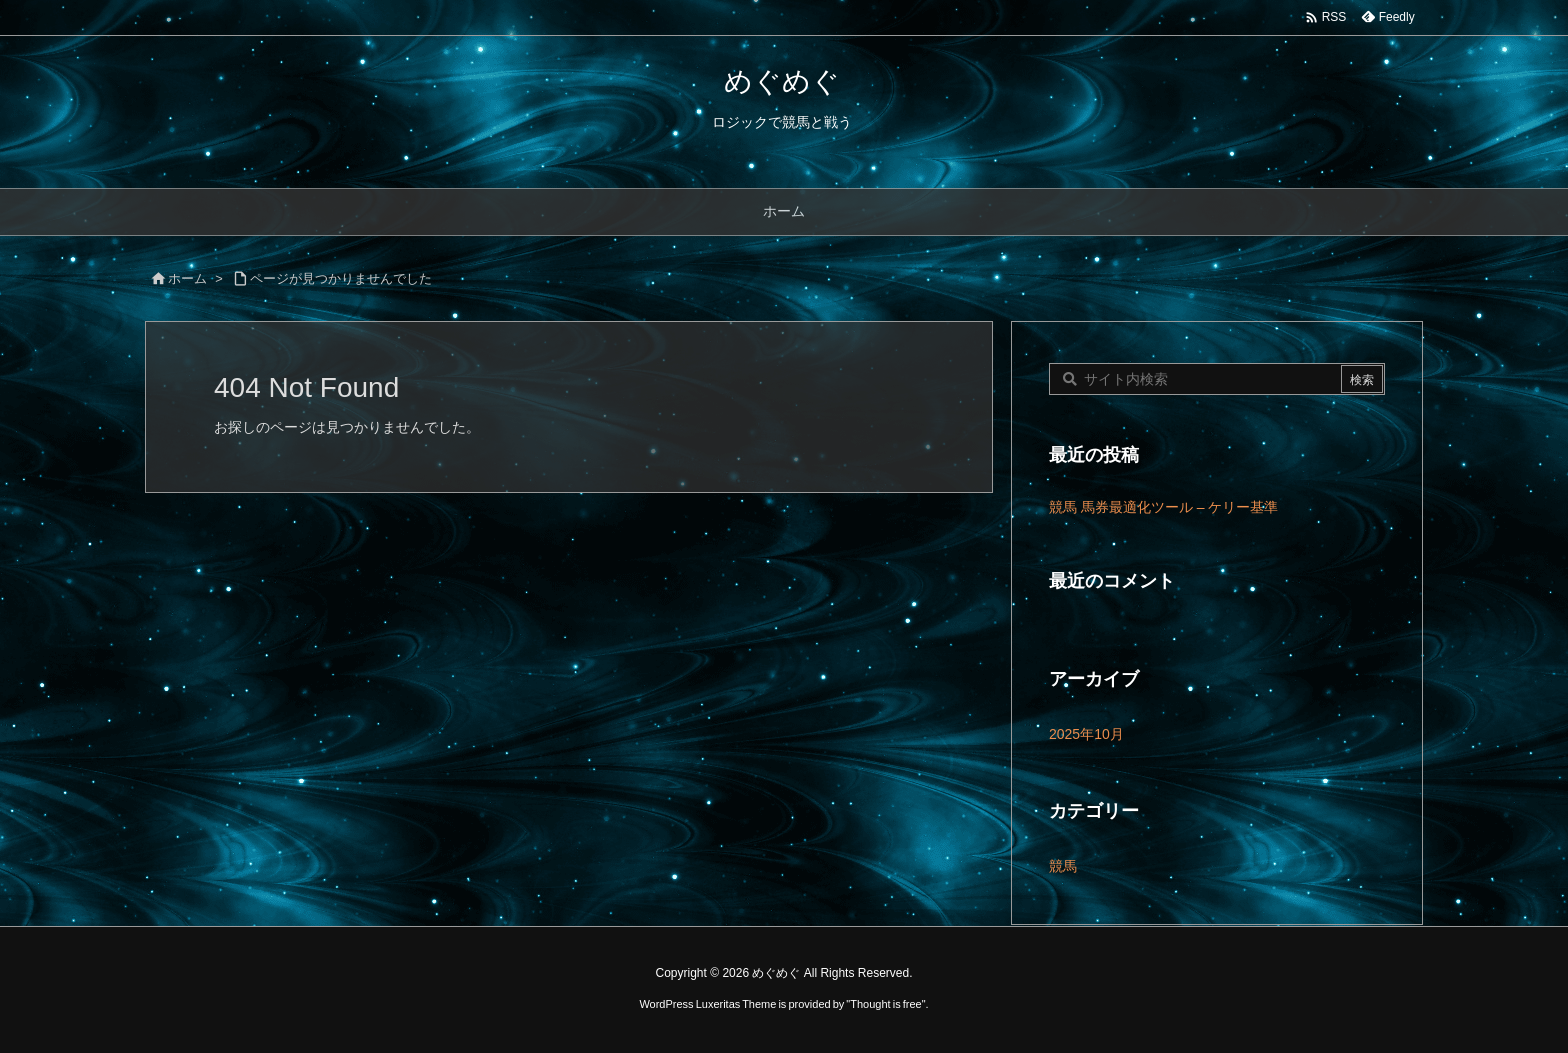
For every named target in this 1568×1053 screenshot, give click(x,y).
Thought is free (885, 1004)
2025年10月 (1086, 734)
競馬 (1063, 866)
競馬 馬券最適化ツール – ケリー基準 (1163, 507)
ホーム (187, 278)
